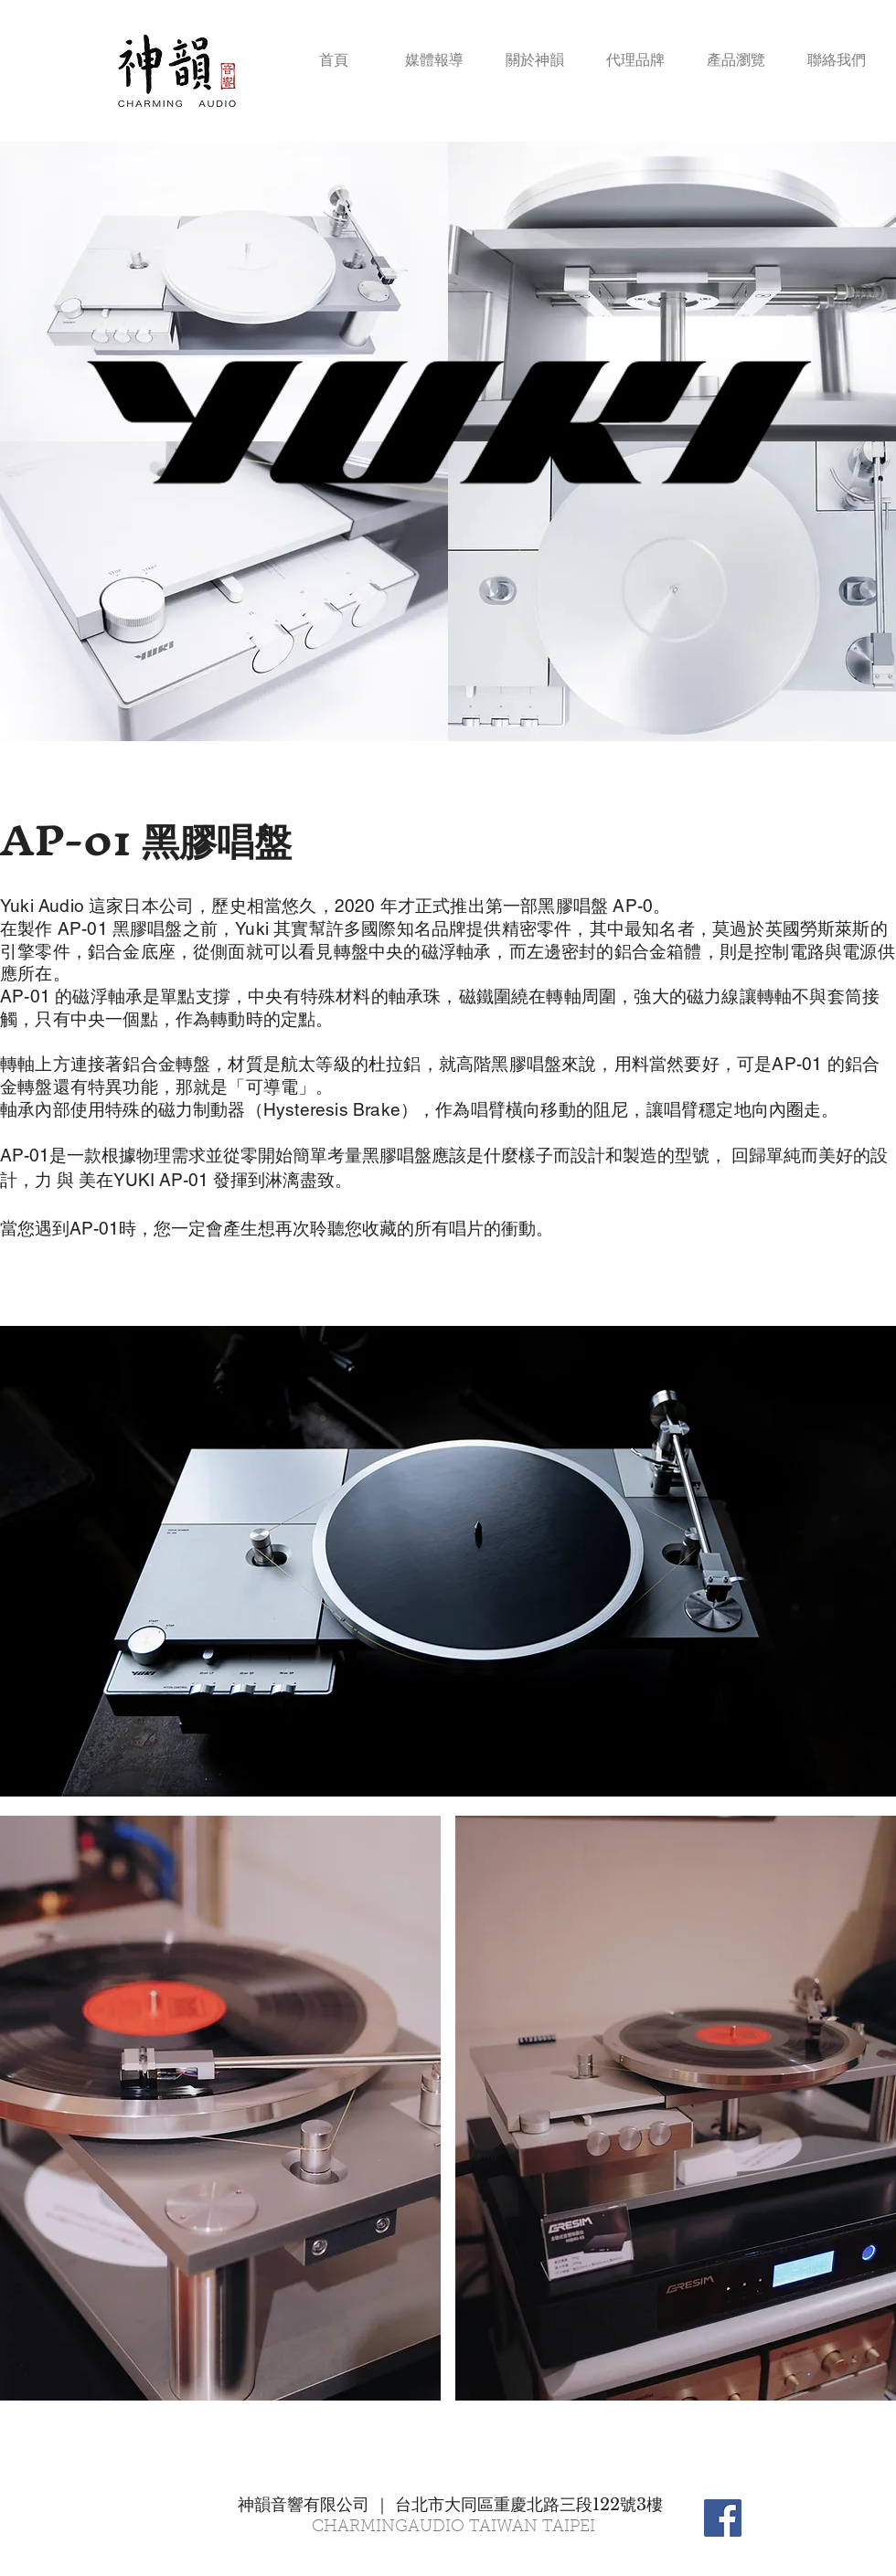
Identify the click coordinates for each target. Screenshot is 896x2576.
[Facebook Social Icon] (722, 2518)
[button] (736, 52)
